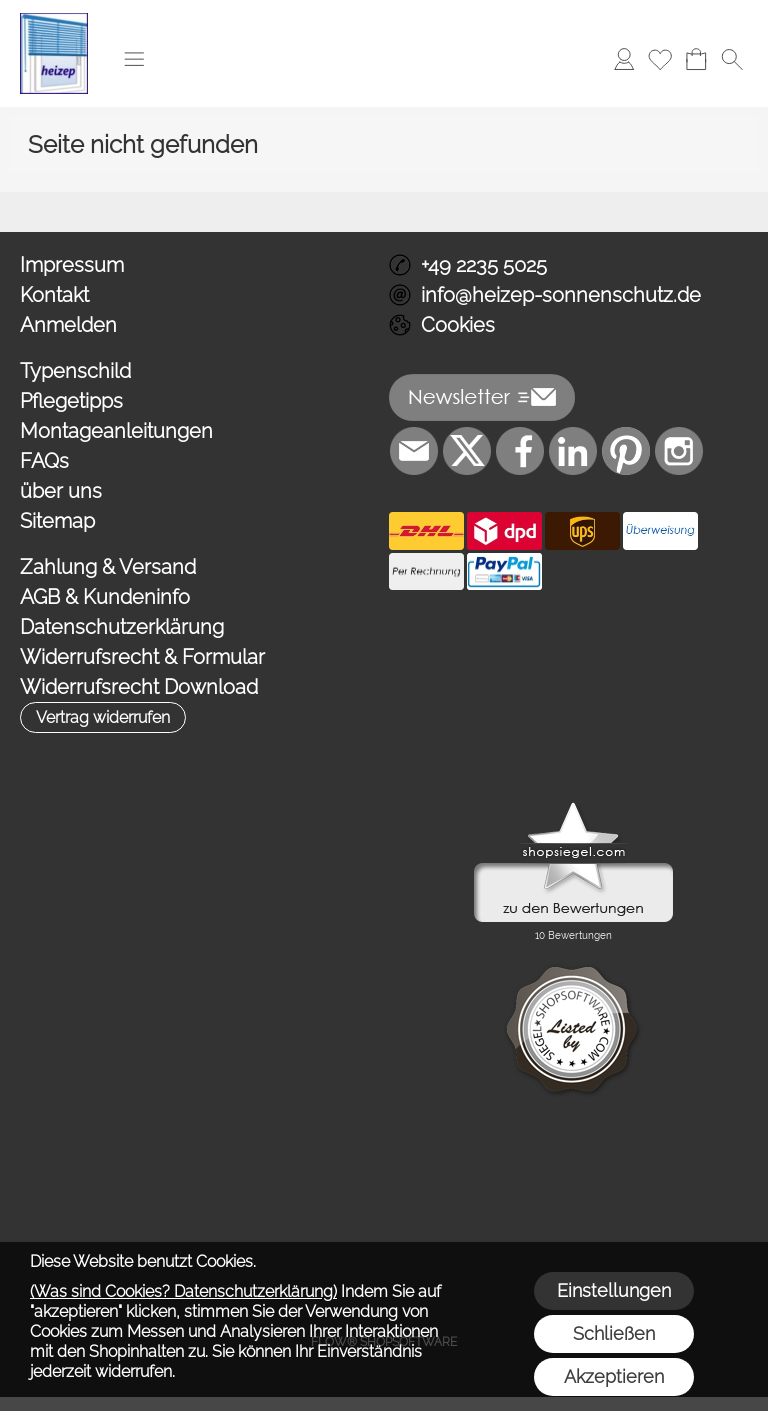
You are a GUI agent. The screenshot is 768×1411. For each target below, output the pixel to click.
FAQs (44, 461)
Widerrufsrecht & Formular (142, 657)
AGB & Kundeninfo (105, 597)
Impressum (72, 265)
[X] (467, 451)
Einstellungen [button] (614, 1290)
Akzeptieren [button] (614, 1376)
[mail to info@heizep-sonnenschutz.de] (414, 451)
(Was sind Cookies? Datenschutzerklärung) (183, 1291)
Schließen (614, 1333)
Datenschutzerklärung (122, 627)
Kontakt (54, 295)
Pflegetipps (71, 401)
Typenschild (75, 371)
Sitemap (57, 521)
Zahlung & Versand (108, 567)
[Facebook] (520, 451)
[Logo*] (54, 21)
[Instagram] (679, 451)
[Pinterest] (626, 451)
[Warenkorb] (696, 59)
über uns (61, 491)
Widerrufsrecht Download (139, 687)
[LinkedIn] (573, 451)
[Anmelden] (624, 59)
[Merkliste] (660, 59)
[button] (134, 59)
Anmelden (68, 325)
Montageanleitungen (116, 431)
